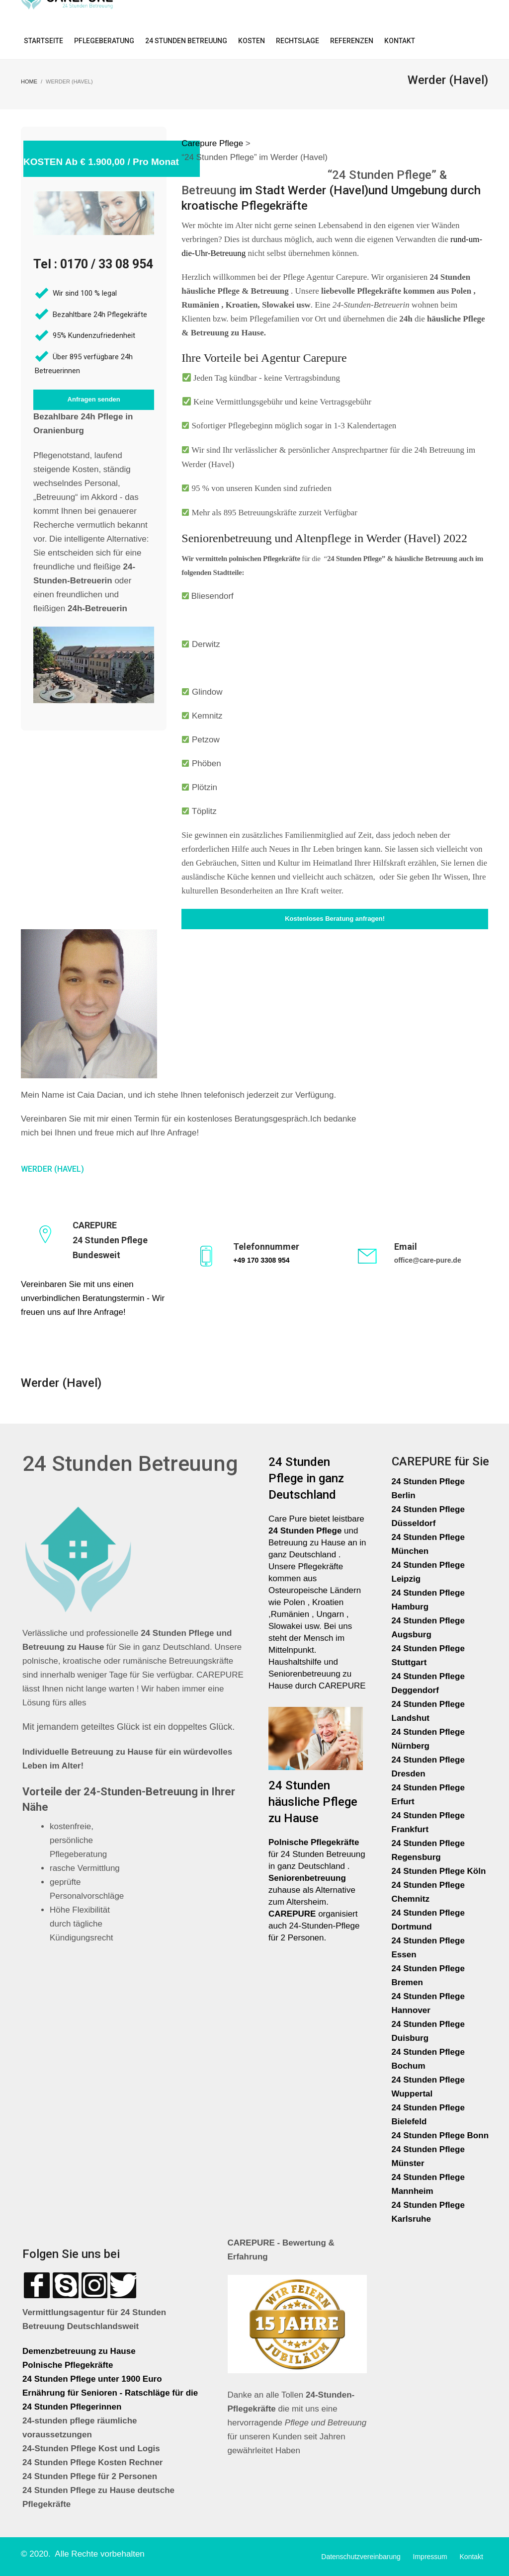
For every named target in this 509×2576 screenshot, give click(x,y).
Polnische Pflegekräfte (68, 2365)
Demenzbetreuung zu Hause (79, 2351)
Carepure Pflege (213, 143)
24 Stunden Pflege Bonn (440, 2135)
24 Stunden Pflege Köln (439, 1871)
